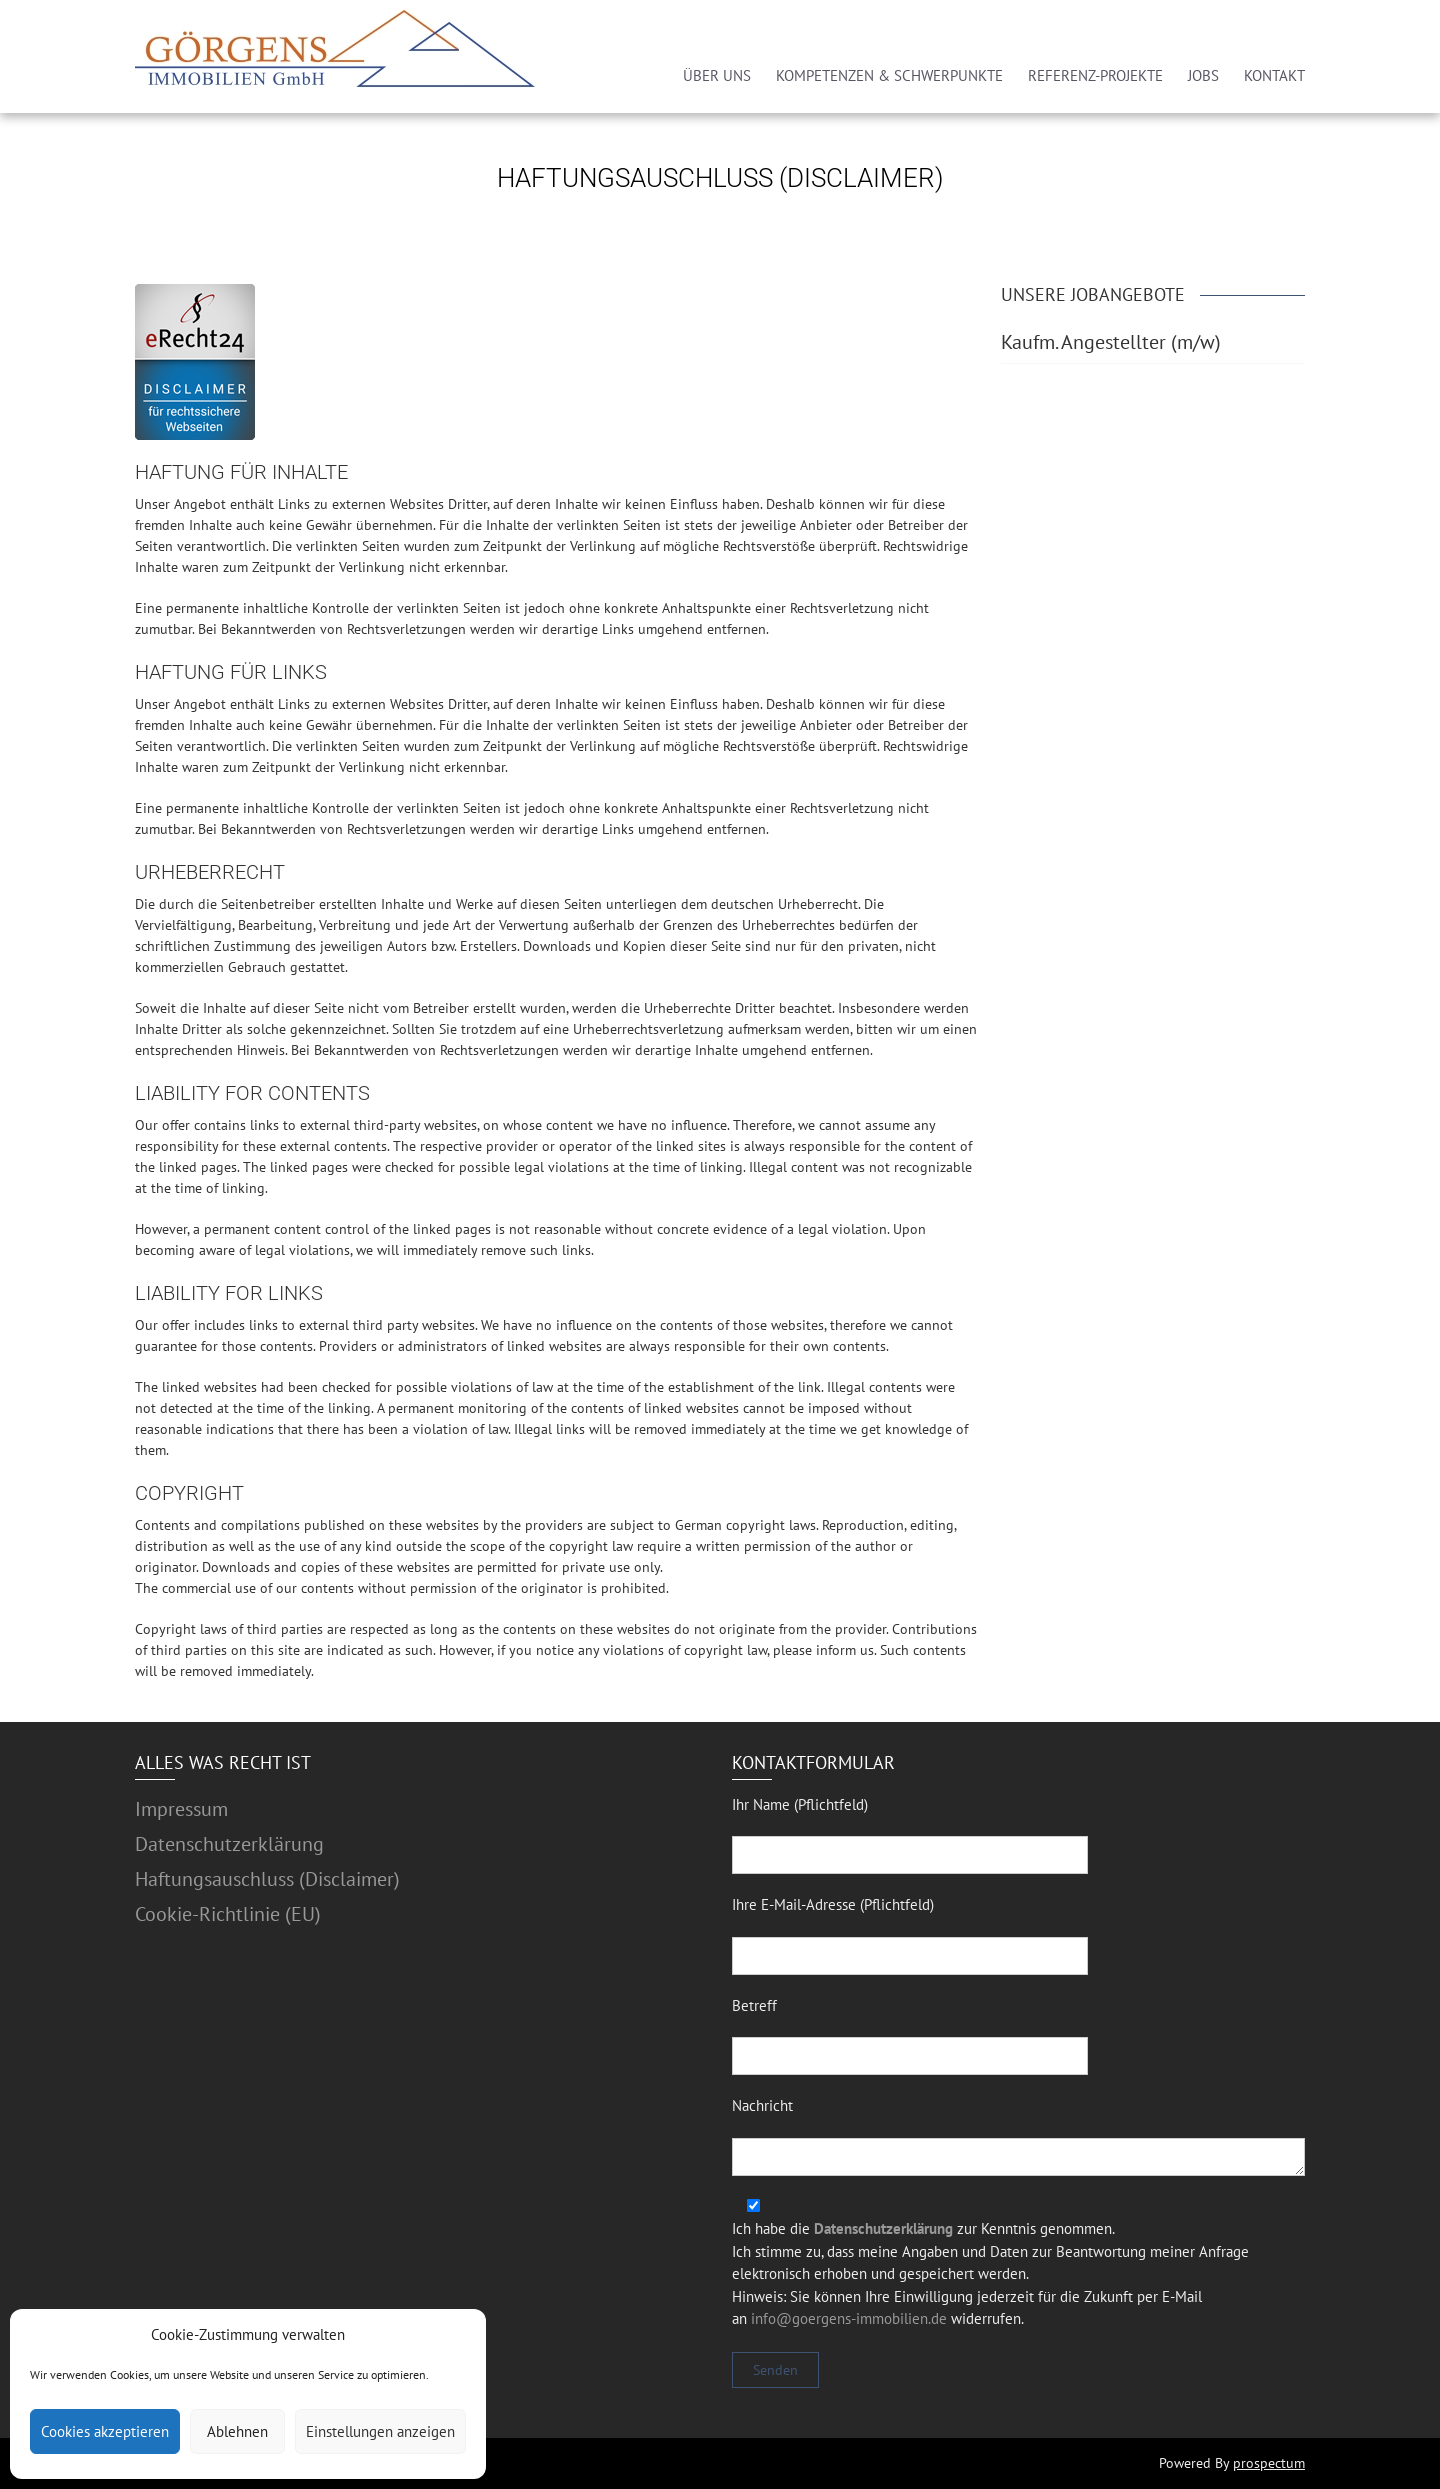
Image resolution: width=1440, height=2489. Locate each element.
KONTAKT (1274, 75)
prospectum (1269, 2463)
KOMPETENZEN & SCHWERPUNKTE (889, 75)
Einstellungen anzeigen (380, 2431)
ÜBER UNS (717, 75)
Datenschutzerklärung (229, 1844)
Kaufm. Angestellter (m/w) (1111, 342)
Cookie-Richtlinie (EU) (228, 1914)
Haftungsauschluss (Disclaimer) (267, 1879)
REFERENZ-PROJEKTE (1095, 75)
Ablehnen (237, 2431)
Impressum (181, 1809)
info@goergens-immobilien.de (849, 2318)
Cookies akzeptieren (105, 2431)
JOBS (1203, 75)
